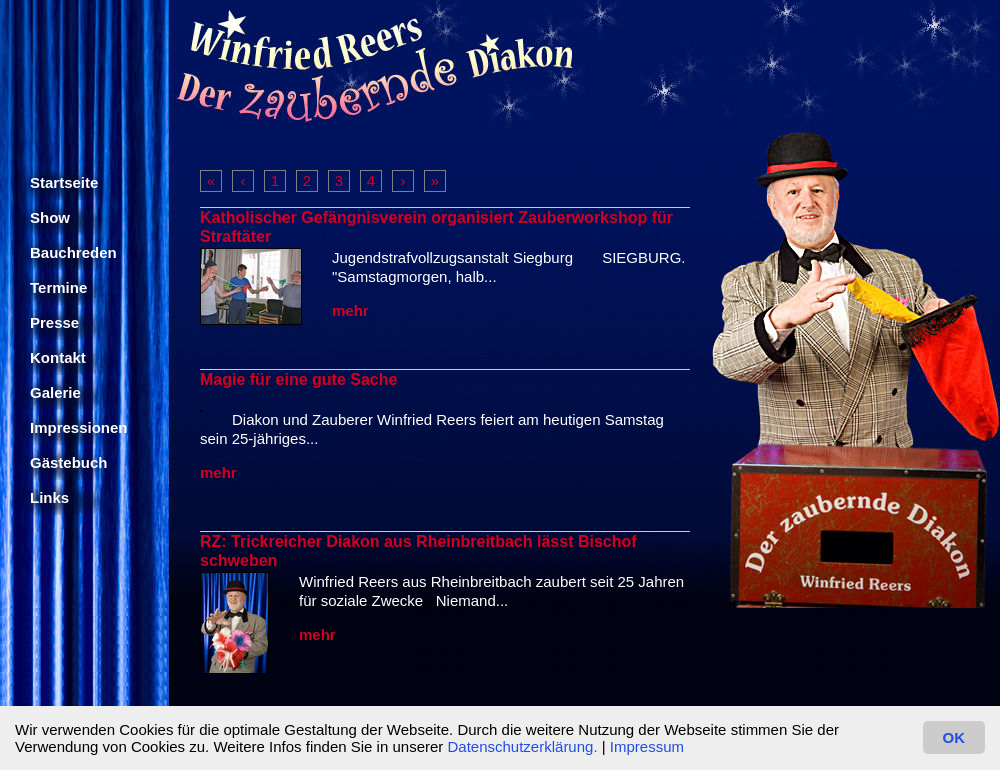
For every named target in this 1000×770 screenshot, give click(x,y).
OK (954, 737)
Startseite (64, 182)
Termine (58, 287)
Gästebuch (69, 462)
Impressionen (79, 427)
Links (49, 497)
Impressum (647, 746)
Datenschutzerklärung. (522, 746)
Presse (54, 322)
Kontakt (58, 357)
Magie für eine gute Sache (298, 379)
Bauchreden (73, 252)
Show (50, 217)
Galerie (55, 392)
